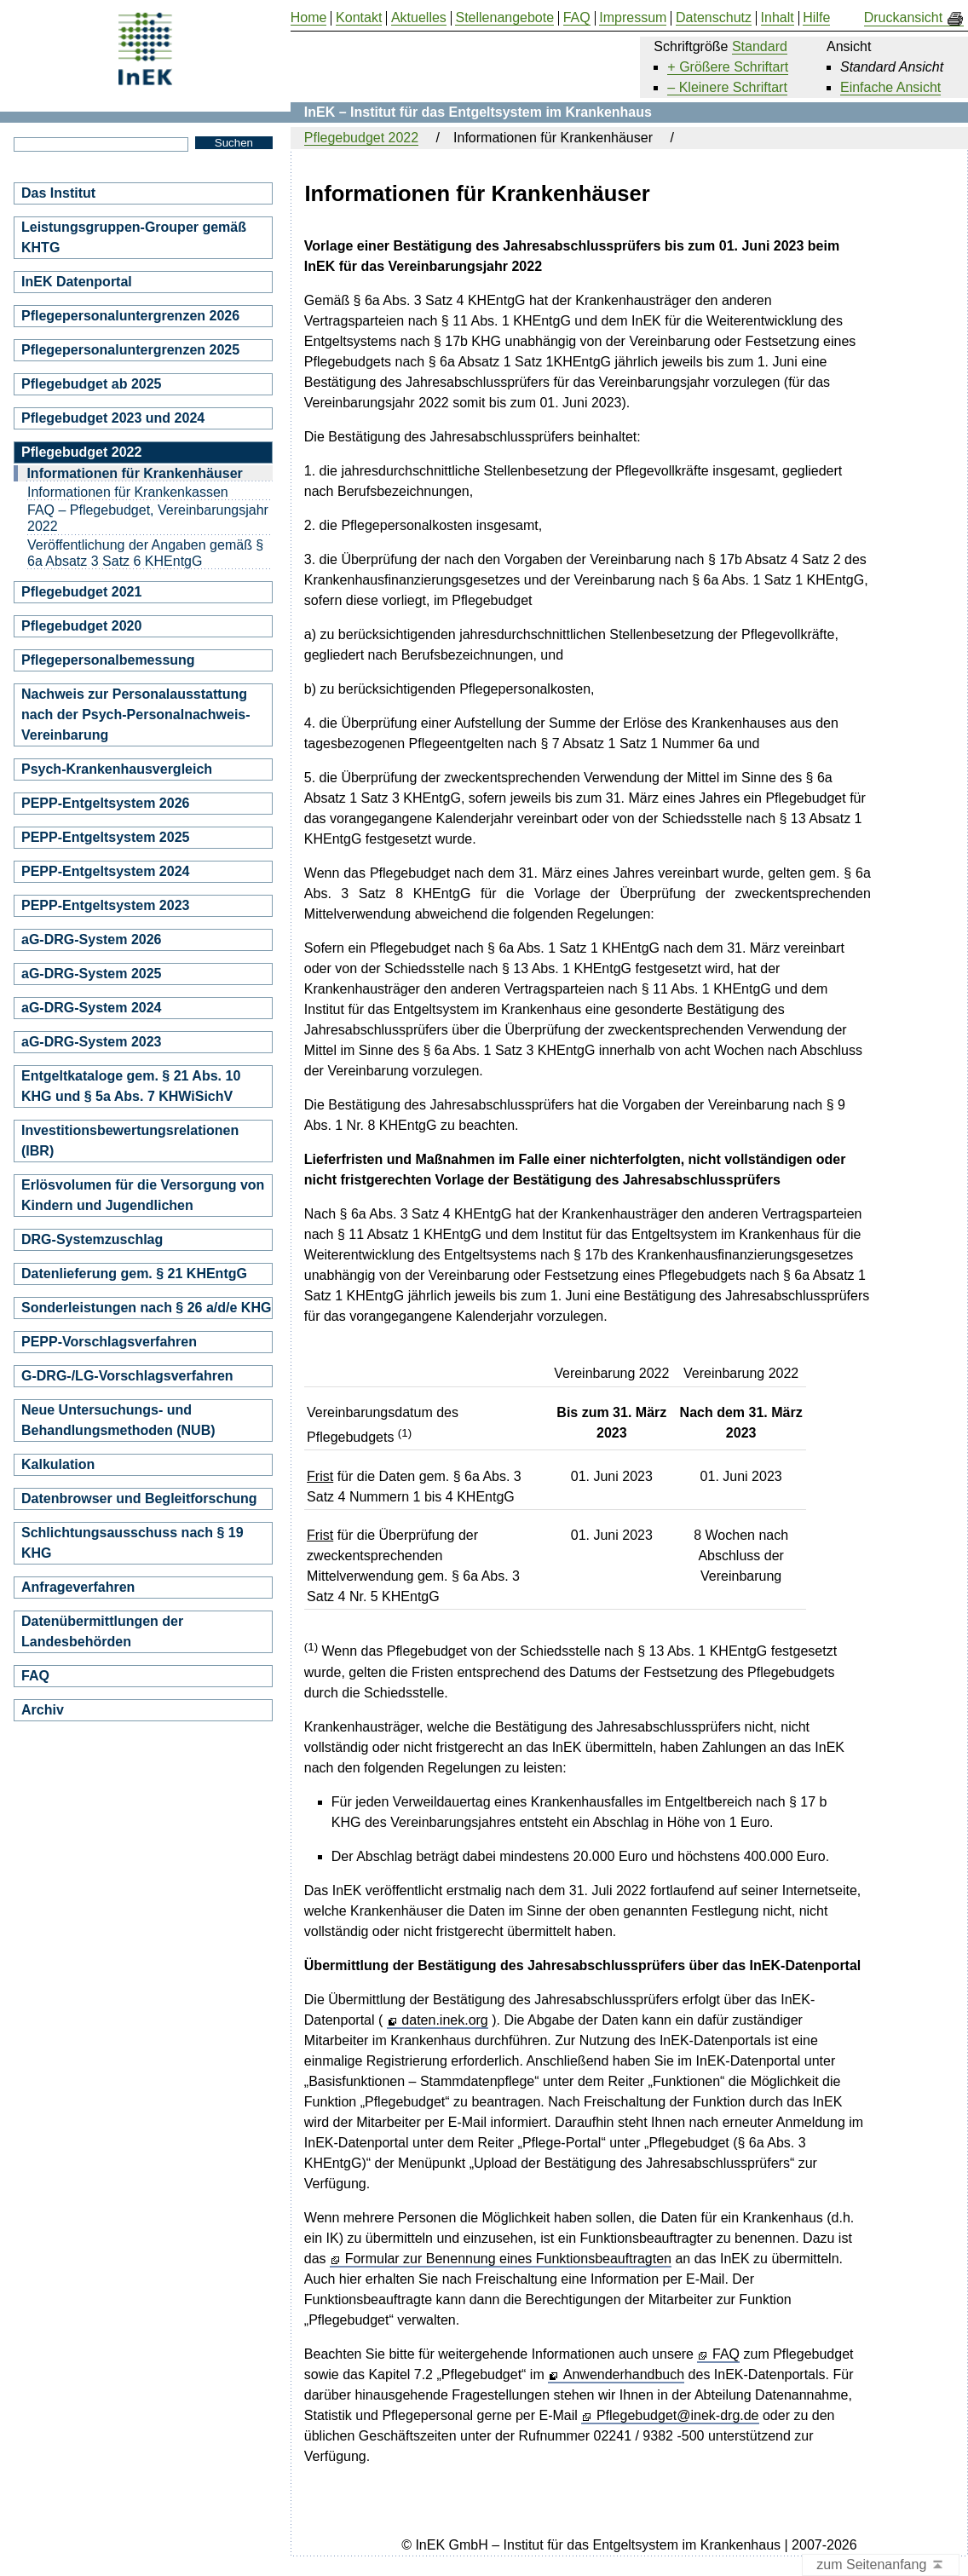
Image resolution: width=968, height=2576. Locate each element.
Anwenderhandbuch (623, 2375)
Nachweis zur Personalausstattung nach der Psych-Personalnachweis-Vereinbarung (136, 714)
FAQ (726, 2354)
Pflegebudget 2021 (81, 592)
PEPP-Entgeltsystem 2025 (105, 837)
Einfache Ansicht (890, 87)
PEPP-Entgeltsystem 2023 (105, 905)
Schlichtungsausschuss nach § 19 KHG (132, 1542)
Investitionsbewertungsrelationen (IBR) (130, 1140)
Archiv (42, 1710)
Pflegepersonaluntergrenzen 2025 (130, 350)
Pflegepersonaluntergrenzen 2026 (130, 315)
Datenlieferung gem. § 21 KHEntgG (134, 1273)
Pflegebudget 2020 (81, 626)
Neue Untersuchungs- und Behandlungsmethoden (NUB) (118, 1420)
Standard (759, 46)
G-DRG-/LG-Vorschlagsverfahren (127, 1376)
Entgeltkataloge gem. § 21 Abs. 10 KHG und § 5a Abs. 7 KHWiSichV (130, 1086)
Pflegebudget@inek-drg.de (677, 2416)
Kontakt (359, 18)
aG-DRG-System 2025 (91, 973)
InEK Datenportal (76, 281)
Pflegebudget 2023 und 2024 (113, 418)
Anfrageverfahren (78, 1587)
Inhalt (777, 18)
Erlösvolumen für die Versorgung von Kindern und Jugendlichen (142, 1195)
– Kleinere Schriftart (727, 87)
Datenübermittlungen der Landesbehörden (102, 1631)
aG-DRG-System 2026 (91, 939)
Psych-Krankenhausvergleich (116, 769)
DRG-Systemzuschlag (92, 1239)
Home (309, 18)
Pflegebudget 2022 (361, 137)
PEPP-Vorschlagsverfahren (109, 1341)
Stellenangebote (504, 18)
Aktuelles (419, 18)
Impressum (632, 18)
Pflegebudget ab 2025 (91, 384)
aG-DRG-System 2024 (91, 1007)
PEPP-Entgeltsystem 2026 (105, 803)
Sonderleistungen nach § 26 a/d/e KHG (146, 1307)
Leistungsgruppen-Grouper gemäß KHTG (133, 237)
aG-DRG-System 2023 (91, 1041)
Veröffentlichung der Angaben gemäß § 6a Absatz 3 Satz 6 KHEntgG (145, 553)
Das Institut (58, 193)
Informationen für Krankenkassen (127, 492)
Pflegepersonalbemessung (108, 660)
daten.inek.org (444, 2020)
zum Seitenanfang (880, 2565)
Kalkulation (58, 1464)
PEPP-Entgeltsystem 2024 (105, 871)
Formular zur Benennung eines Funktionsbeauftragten (508, 2259)
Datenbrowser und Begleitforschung (138, 1498)
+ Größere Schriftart (727, 67)
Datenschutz (714, 18)
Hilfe (816, 18)
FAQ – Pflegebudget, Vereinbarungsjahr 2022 (147, 518)
